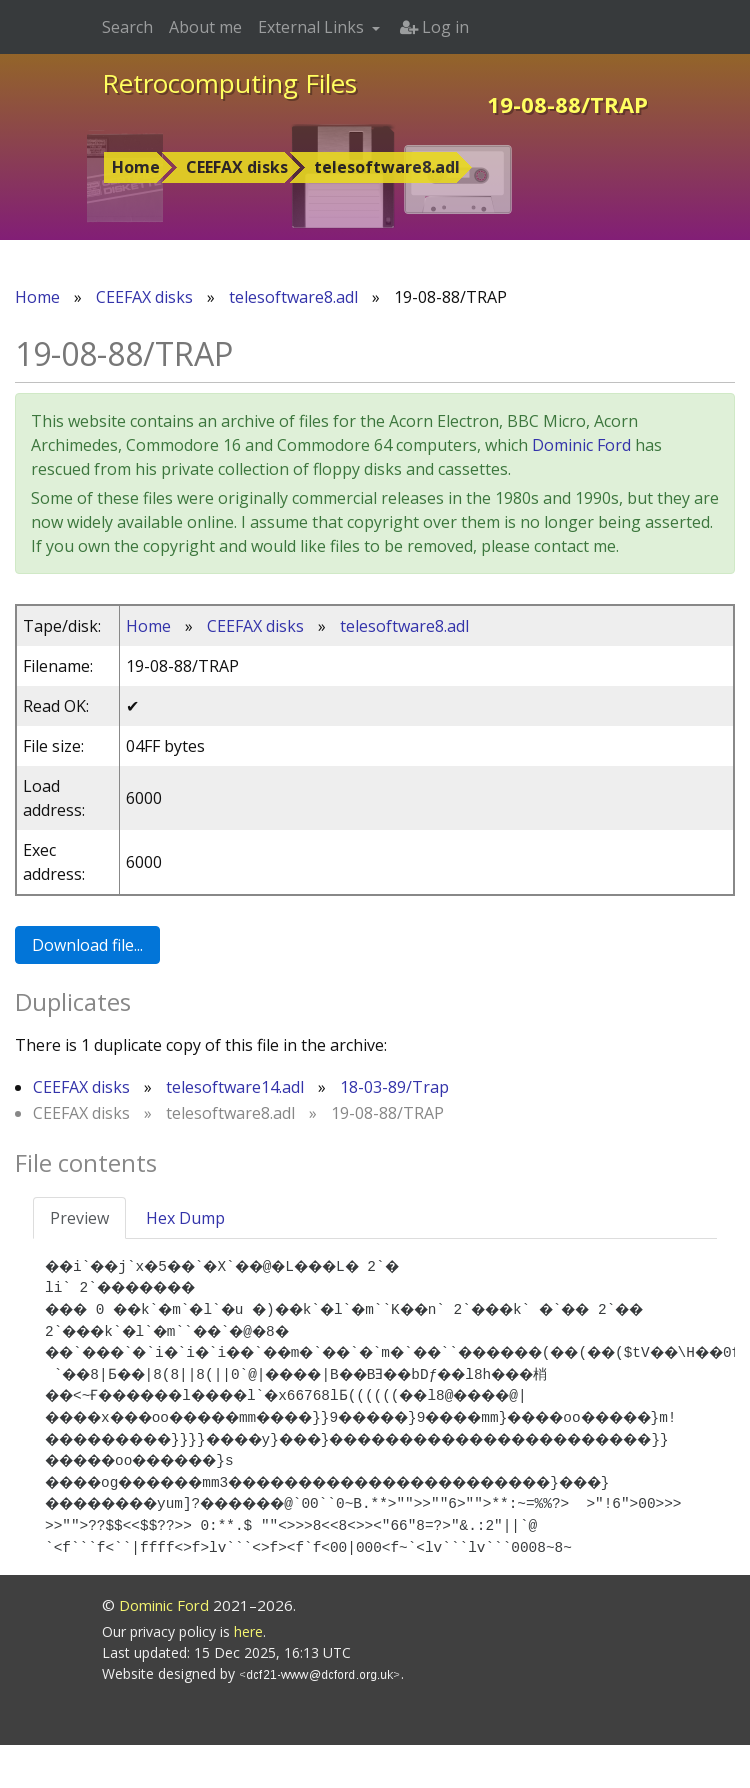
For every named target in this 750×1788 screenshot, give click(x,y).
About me (205, 27)
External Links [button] (313, 27)
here (248, 1674)
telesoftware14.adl (235, 1087)
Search (127, 27)
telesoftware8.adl (387, 167)
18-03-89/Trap (394, 1087)
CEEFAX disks (237, 167)
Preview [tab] (79, 1218)
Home (136, 167)
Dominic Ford (581, 445)
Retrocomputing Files (229, 83)
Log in (434, 27)
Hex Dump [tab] (185, 1218)
